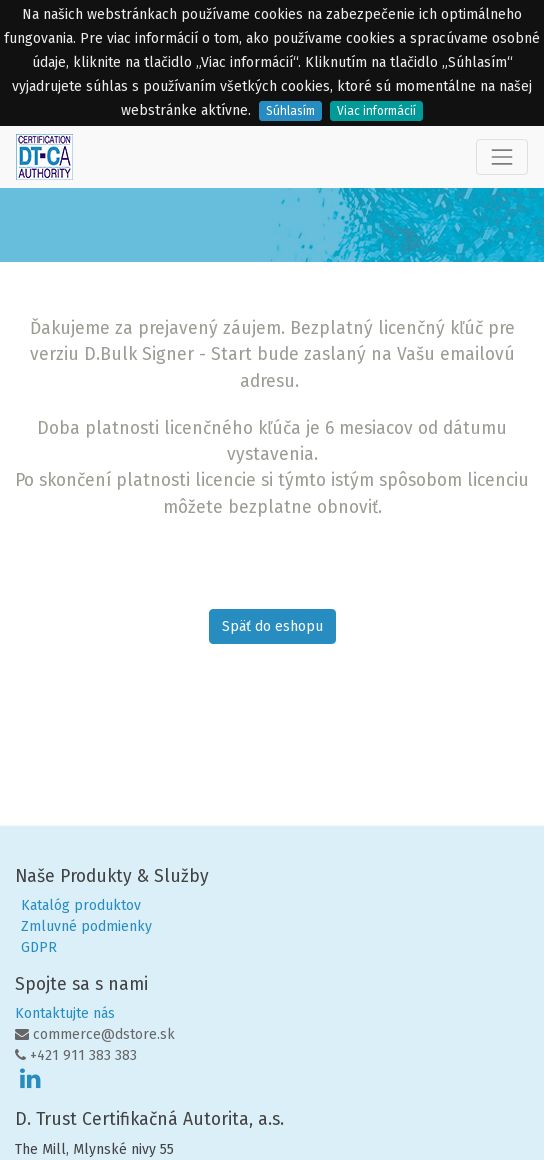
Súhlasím (290, 111)
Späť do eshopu (272, 626)
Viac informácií (376, 111)
